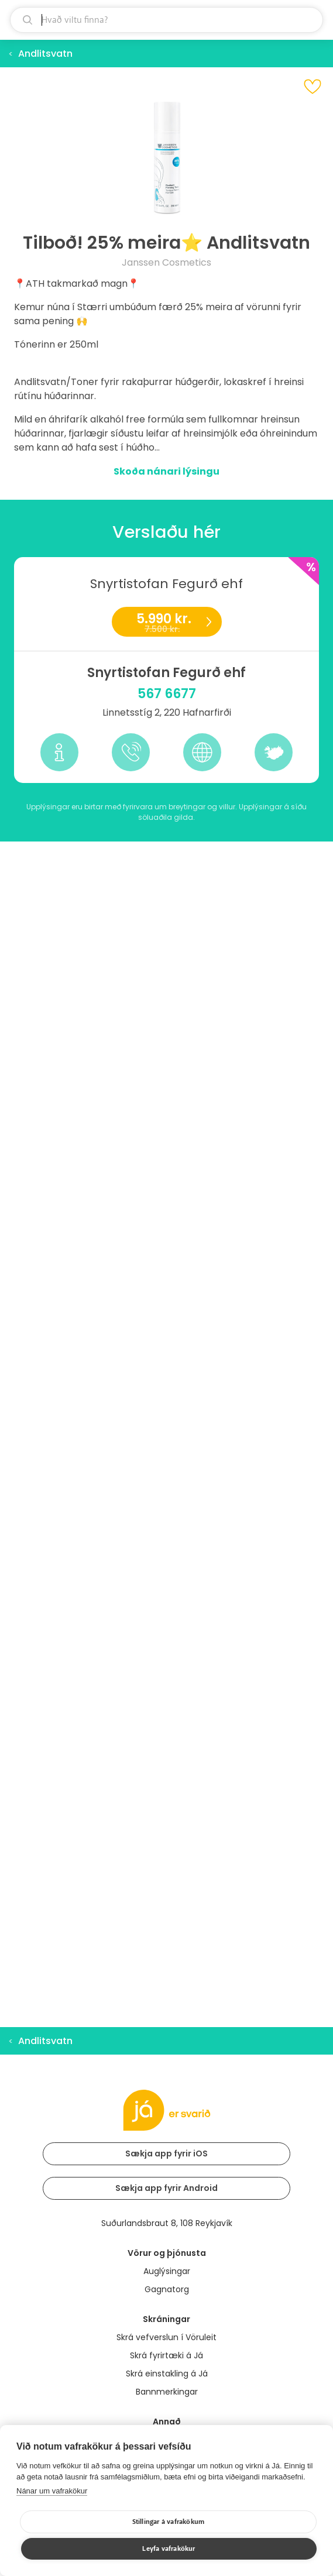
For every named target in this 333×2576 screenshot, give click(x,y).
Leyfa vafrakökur (168, 2548)
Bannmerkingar (167, 2392)
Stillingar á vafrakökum (168, 2521)
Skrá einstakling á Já (167, 2373)
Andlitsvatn (45, 53)
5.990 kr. (166, 623)
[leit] (166, 20)
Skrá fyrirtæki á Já (166, 2355)
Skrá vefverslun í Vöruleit (166, 2337)
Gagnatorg (167, 2289)
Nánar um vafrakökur (51, 2490)
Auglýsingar (166, 2271)
